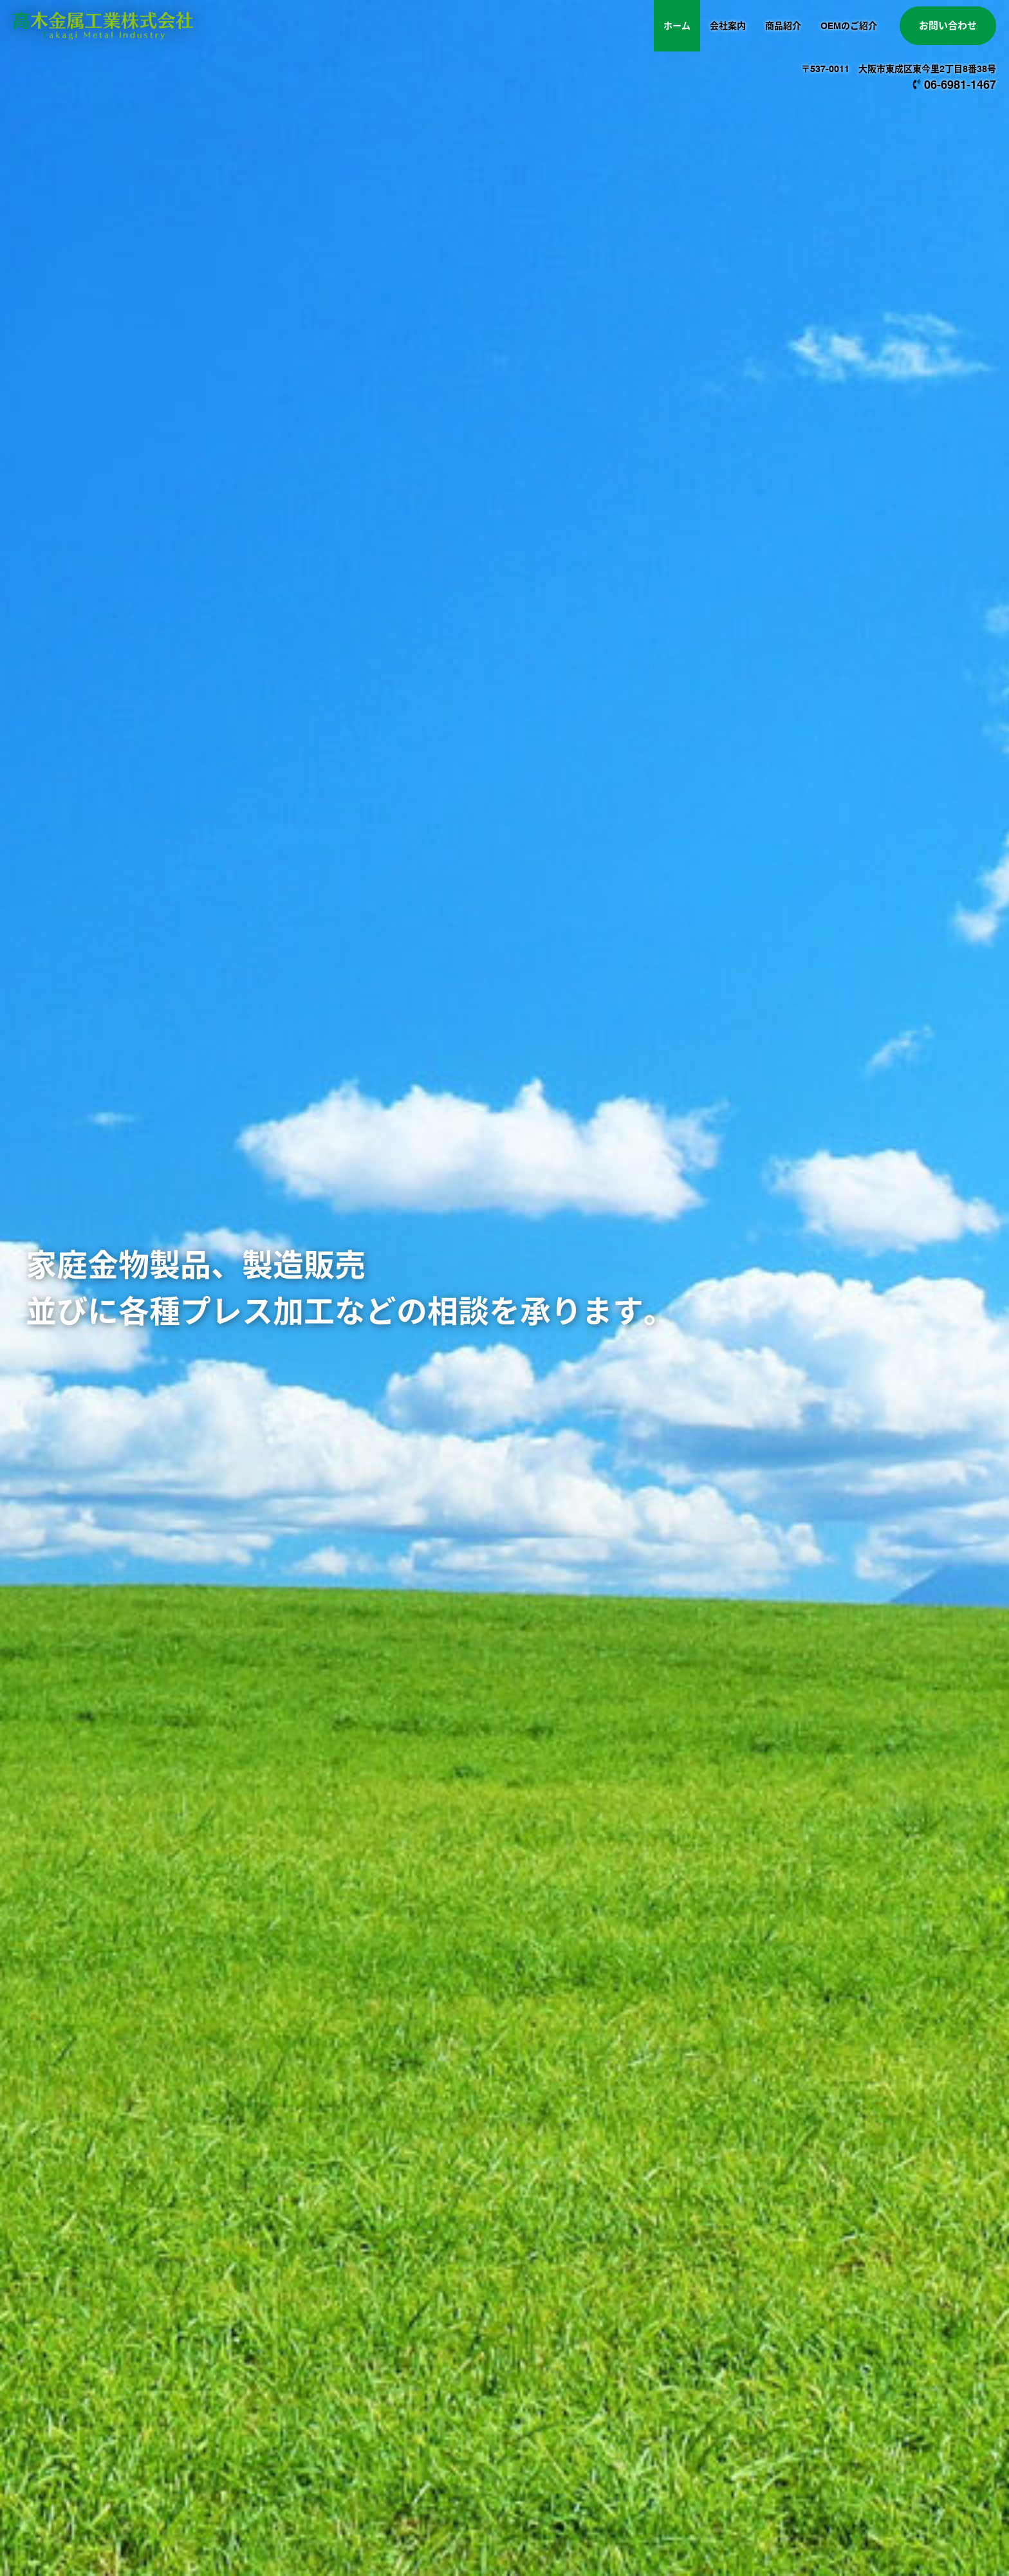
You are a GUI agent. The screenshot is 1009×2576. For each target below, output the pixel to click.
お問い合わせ (948, 26)
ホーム (676, 26)
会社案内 (728, 26)
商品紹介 (783, 26)
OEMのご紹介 (848, 26)
